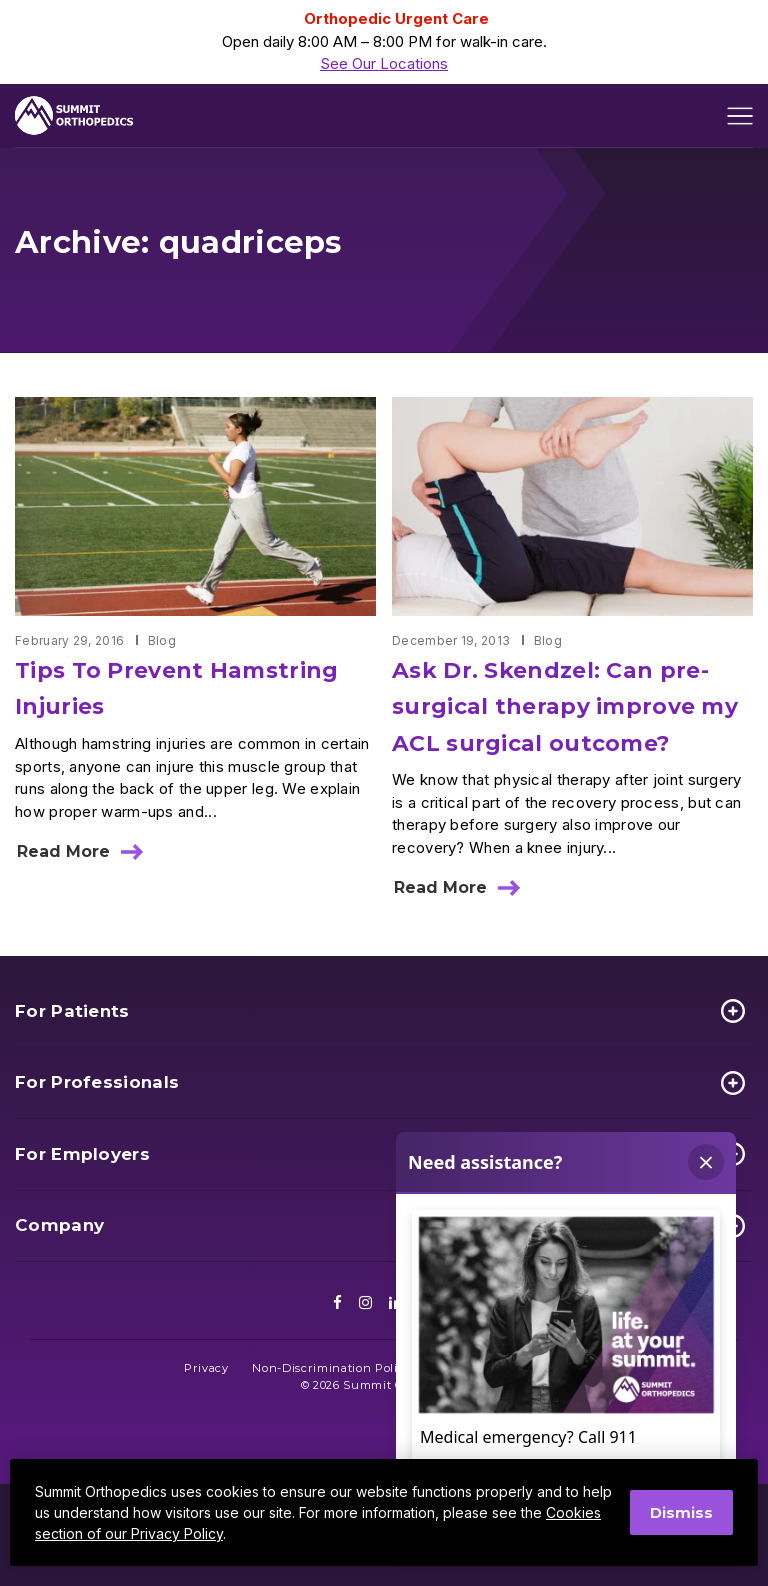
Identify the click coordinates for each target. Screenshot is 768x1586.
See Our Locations (384, 63)
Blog (162, 640)
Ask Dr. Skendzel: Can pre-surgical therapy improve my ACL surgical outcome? (565, 706)
